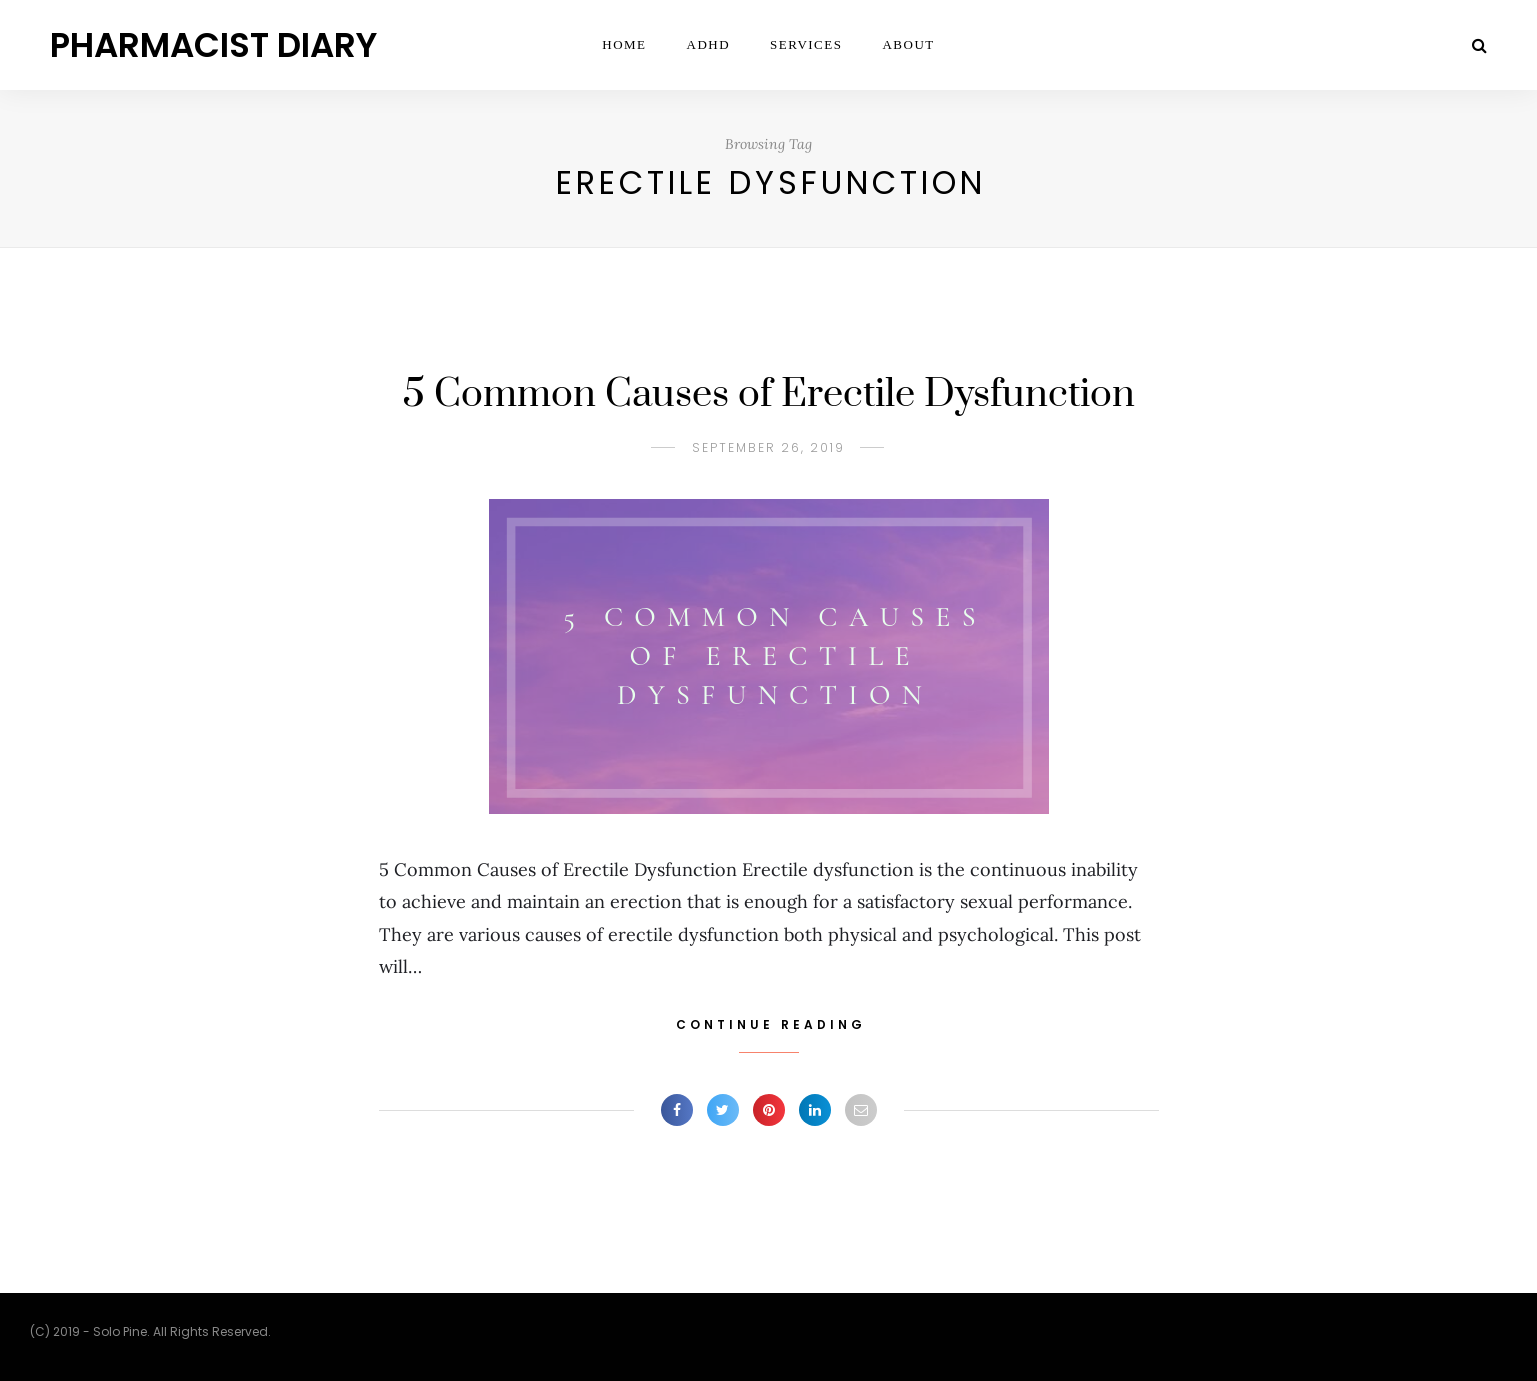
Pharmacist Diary (213, 45)
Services (806, 44)
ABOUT (908, 44)
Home (624, 44)
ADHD (709, 44)
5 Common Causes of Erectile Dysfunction (769, 394)
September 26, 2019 (768, 447)
